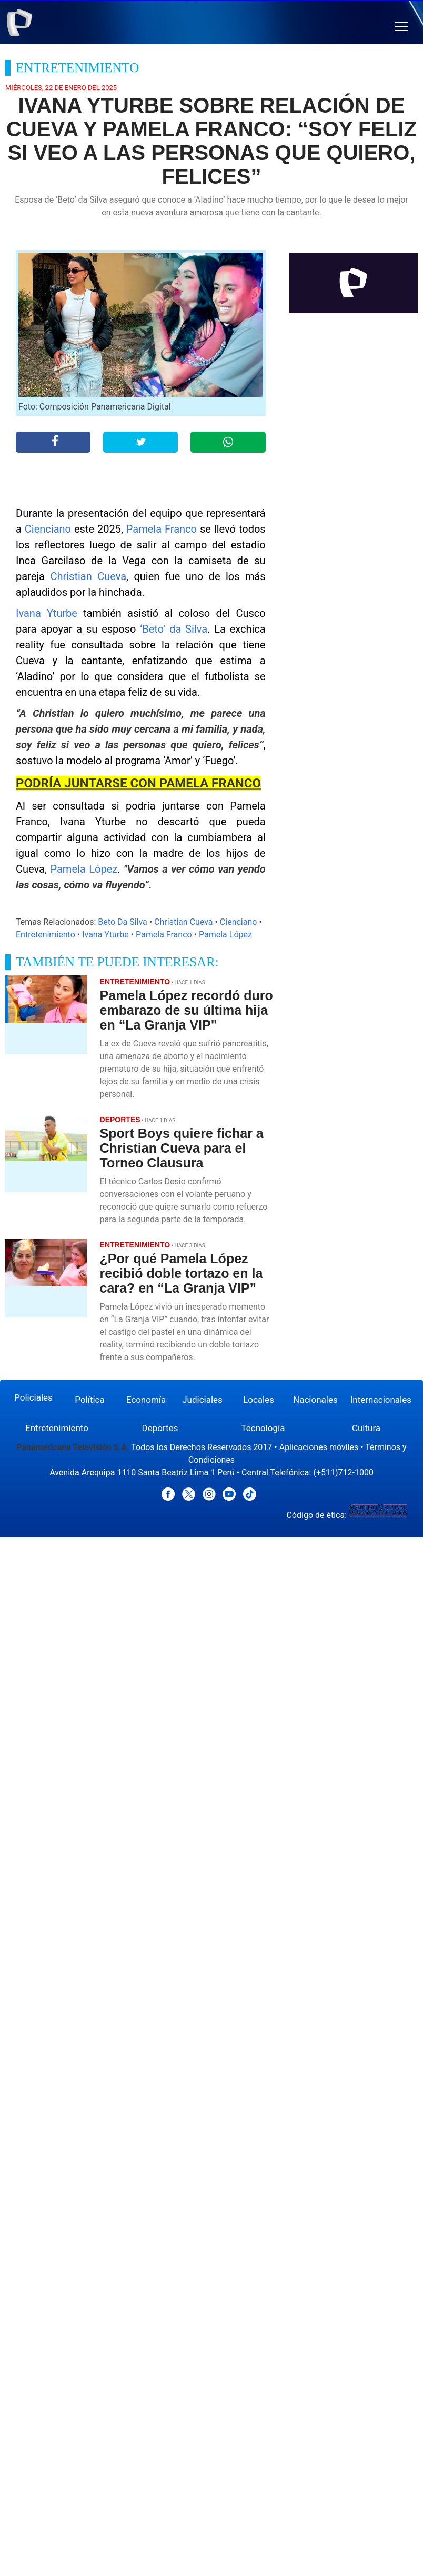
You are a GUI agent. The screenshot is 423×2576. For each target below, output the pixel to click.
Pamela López (83, 869)
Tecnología (263, 1428)
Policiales (33, 1397)
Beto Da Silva (122, 922)
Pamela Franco (161, 529)
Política (90, 1399)
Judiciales (202, 1399)
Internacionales (380, 1399)
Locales (258, 1399)
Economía (146, 1399)
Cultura (366, 1428)
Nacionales (315, 1399)
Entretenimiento (45, 935)
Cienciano (48, 529)
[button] (401, 26)
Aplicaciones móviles (319, 1447)
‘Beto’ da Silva (173, 629)
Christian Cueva (88, 576)
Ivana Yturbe (46, 613)
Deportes (160, 1428)
